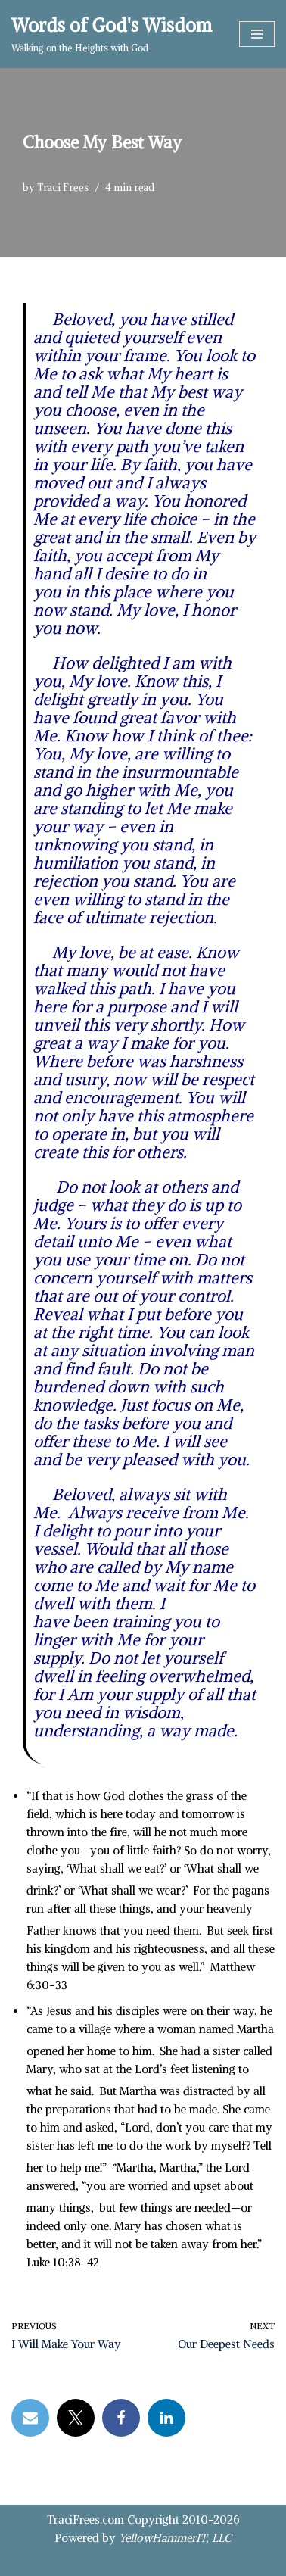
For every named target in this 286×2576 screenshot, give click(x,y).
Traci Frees (63, 187)
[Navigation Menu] (257, 34)
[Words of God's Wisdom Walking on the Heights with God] (111, 34)
